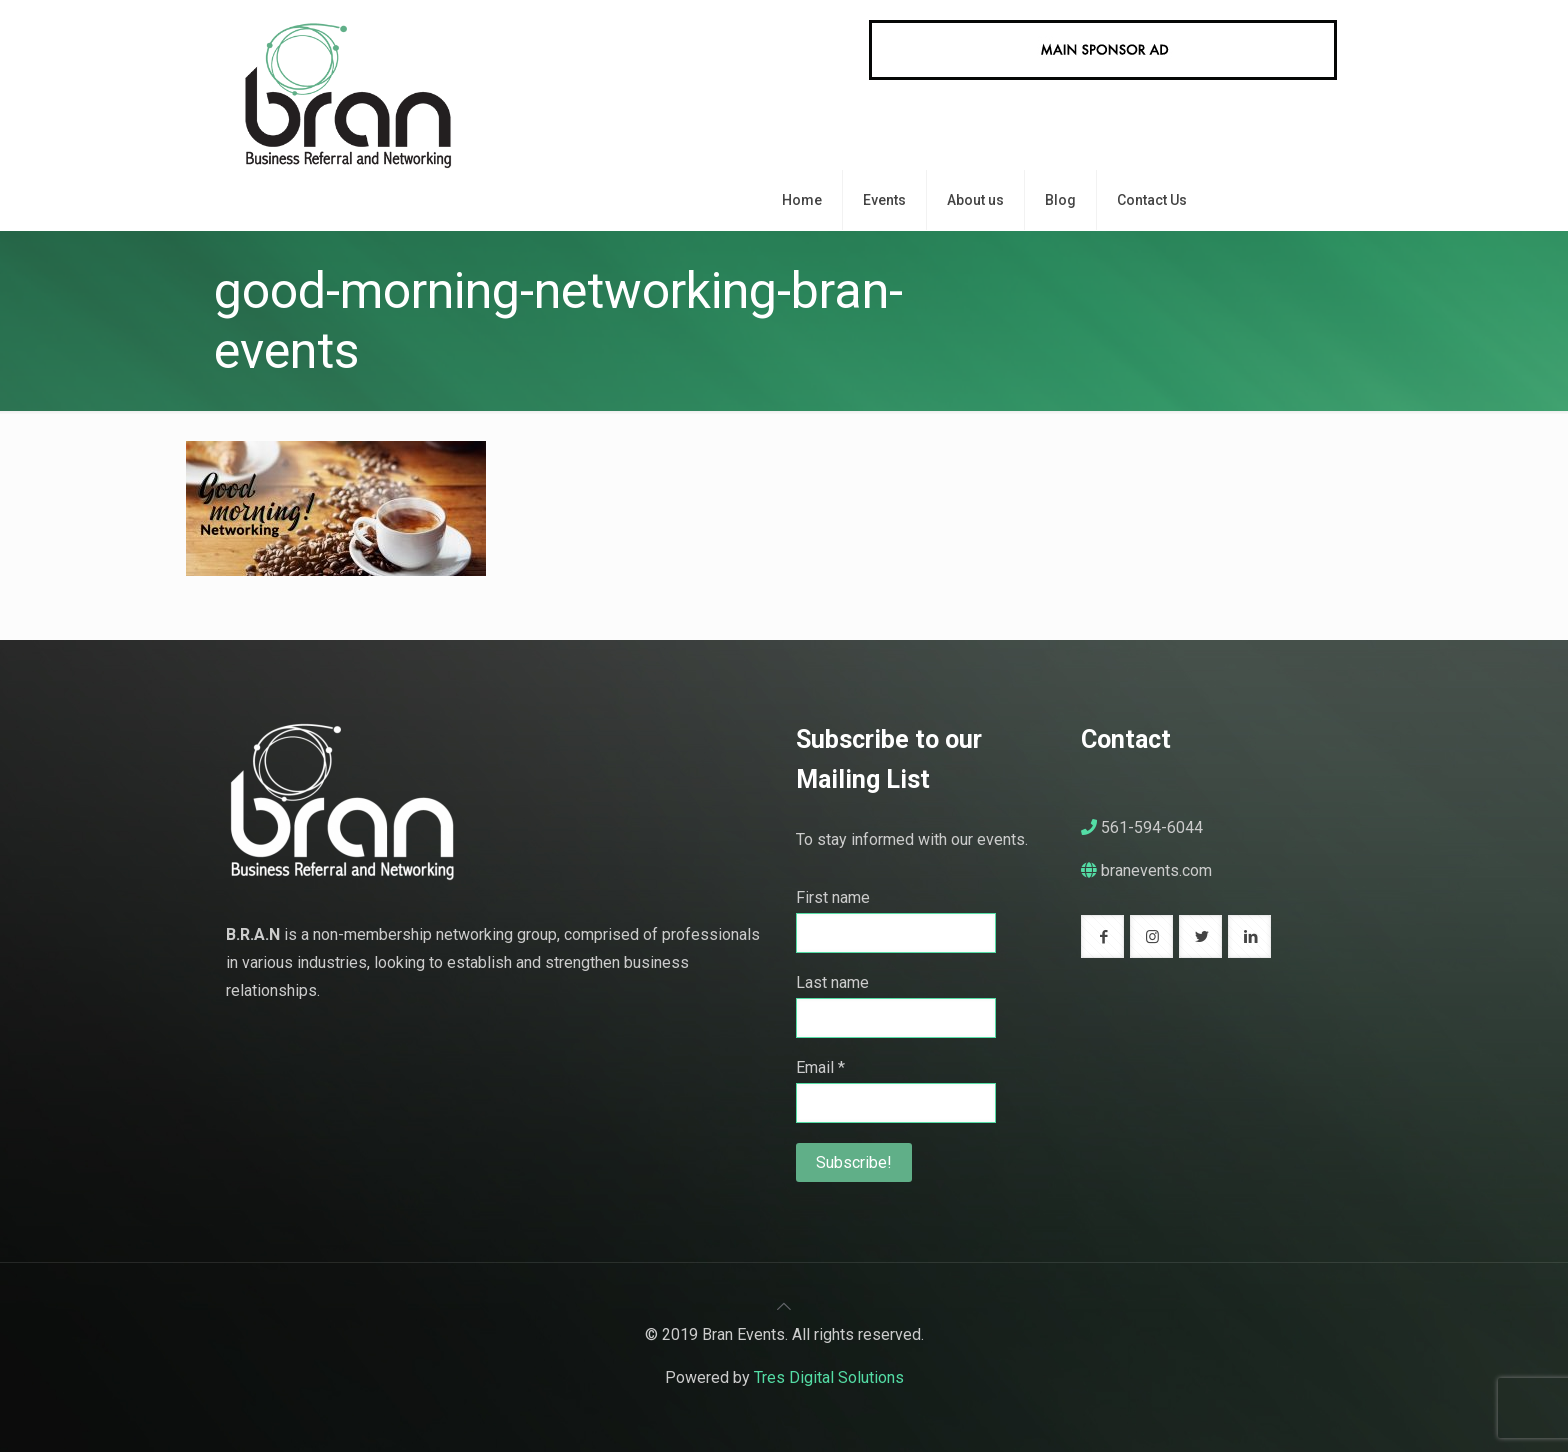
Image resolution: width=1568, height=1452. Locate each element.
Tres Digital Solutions (829, 1377)
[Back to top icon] (784, 1306)
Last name (832, 982)
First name (833, 897)
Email (820, 1067)
